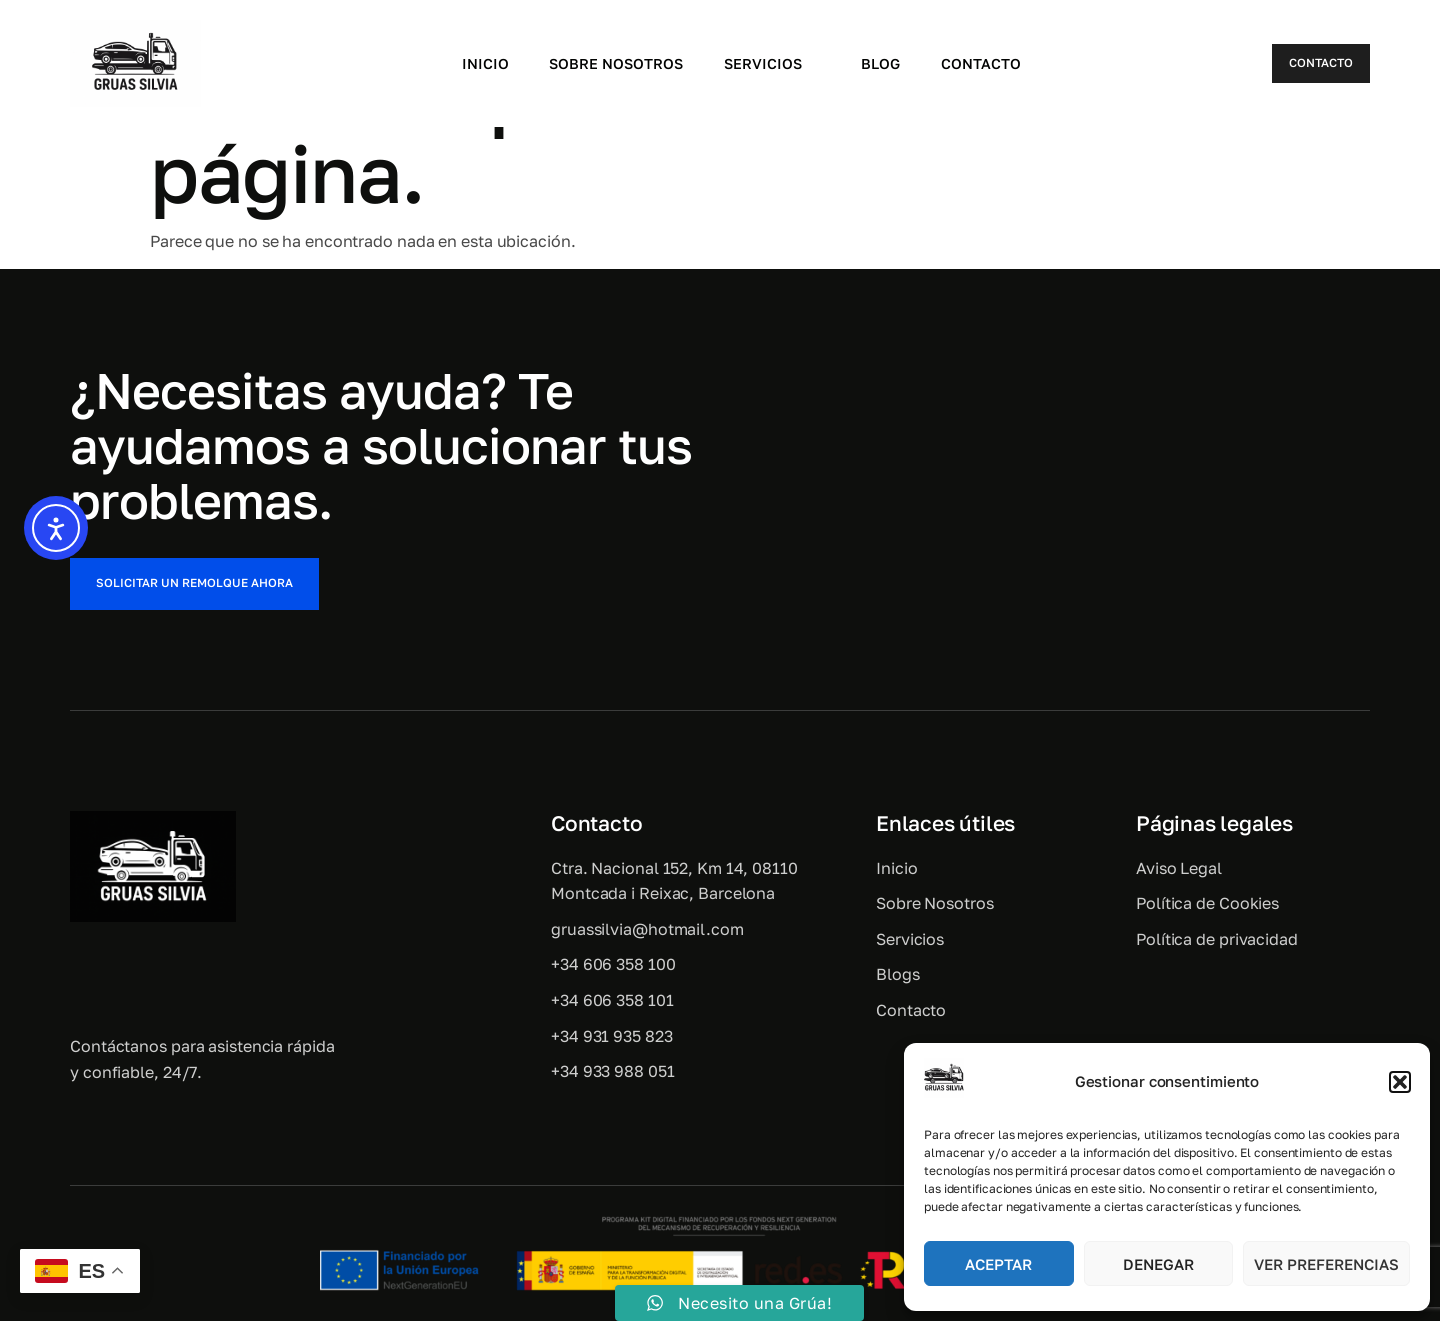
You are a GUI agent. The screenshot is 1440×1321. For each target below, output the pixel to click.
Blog (881, 63)
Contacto (982, 63)
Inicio (482, 63)
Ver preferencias (1326, 1264)
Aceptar (998, 1264)
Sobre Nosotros (614, 63)
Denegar (1158, 1264)
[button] (1400, 1082)
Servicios (772, 63)
